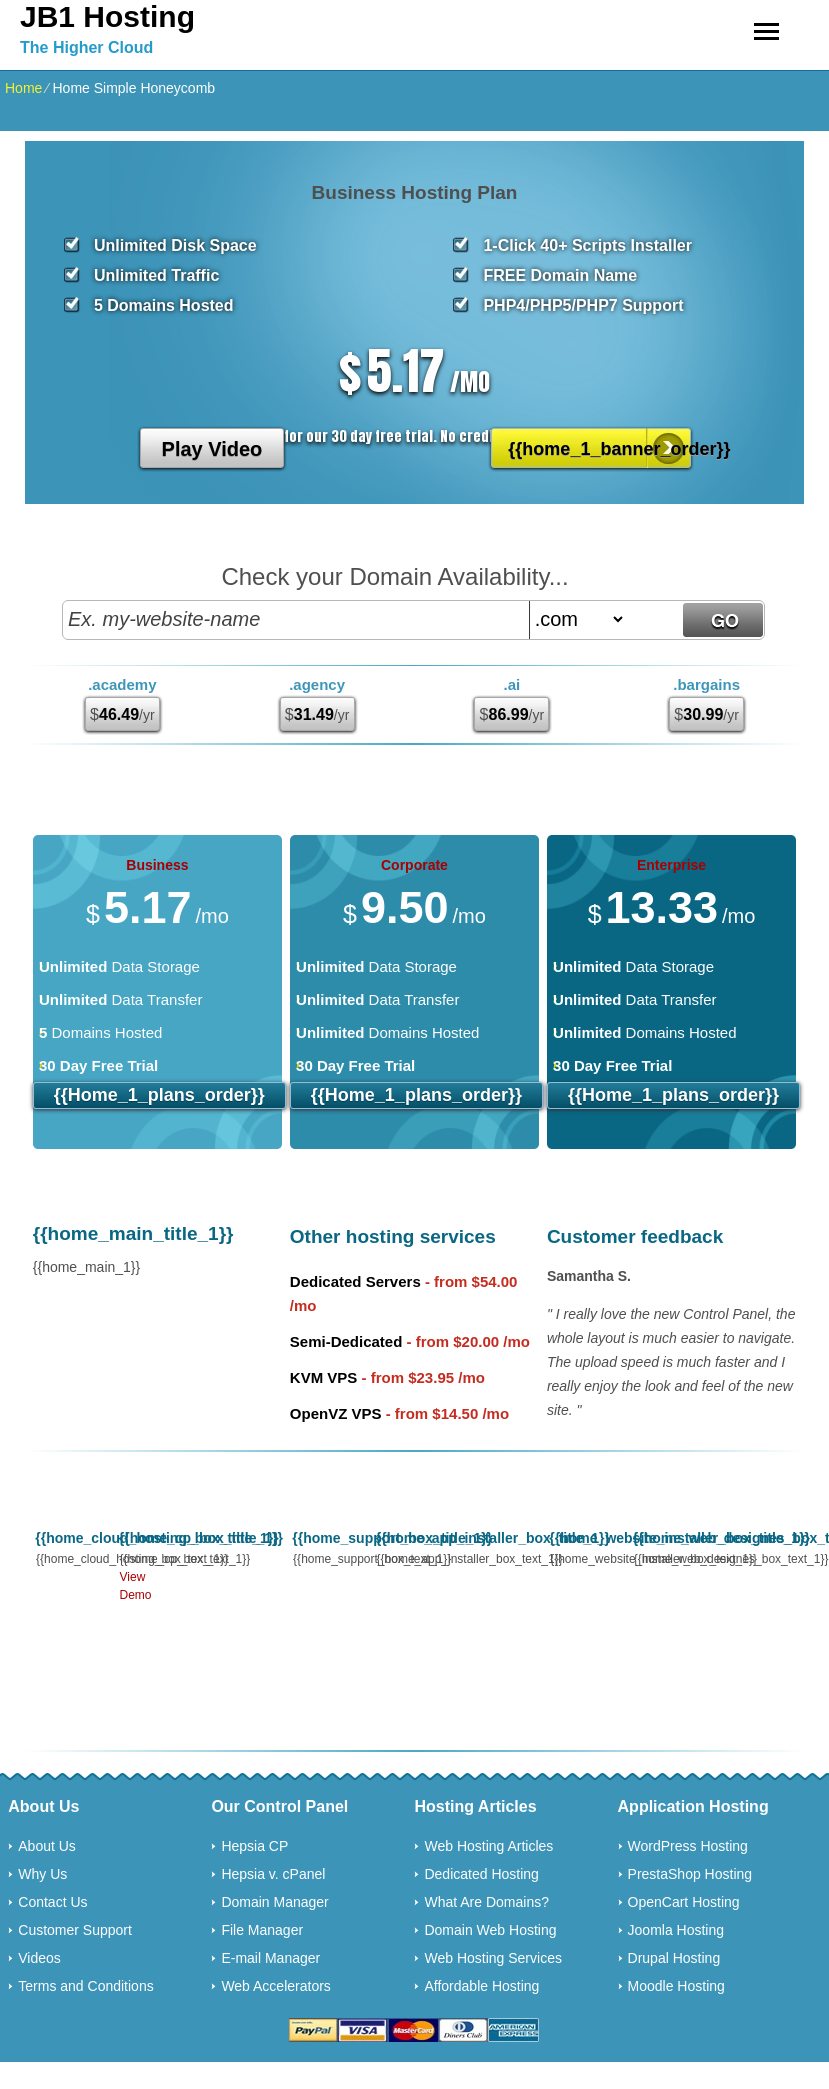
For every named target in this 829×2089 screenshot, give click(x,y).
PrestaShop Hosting (690, 1874)
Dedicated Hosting (481, 1874)
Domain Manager (274, 1902)
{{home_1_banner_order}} (600, 449)
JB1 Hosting (107, 16)
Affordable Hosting (481, 1986)
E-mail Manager (270, 1958)
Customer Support (75, 1930)
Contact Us (52, 1902)
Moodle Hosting (676, 1986)
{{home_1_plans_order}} (159, 1095)
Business (157, 865)
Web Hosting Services (492, 1958)
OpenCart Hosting (684, 1902)
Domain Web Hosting (490, 1930)
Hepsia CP (254, 1846)
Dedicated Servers (355, 1281)
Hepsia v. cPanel (273, 1874)
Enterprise (671, 865)
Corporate (414, 865)
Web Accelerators (275, 1986)
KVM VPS (324, 1377)
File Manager (262, 1930)
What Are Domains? (486, 1902)
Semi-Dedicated (346, 1341)
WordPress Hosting (688, 1846)
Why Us (42, 1874)
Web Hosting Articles (488, 1846)
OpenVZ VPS (336, 1413)
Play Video (212, 449)
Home (23, 88)
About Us (47, 1846)
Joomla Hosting (676, 1930)
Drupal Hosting (674, 1958)
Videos (39, 1958)
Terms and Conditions (85, 1986)
